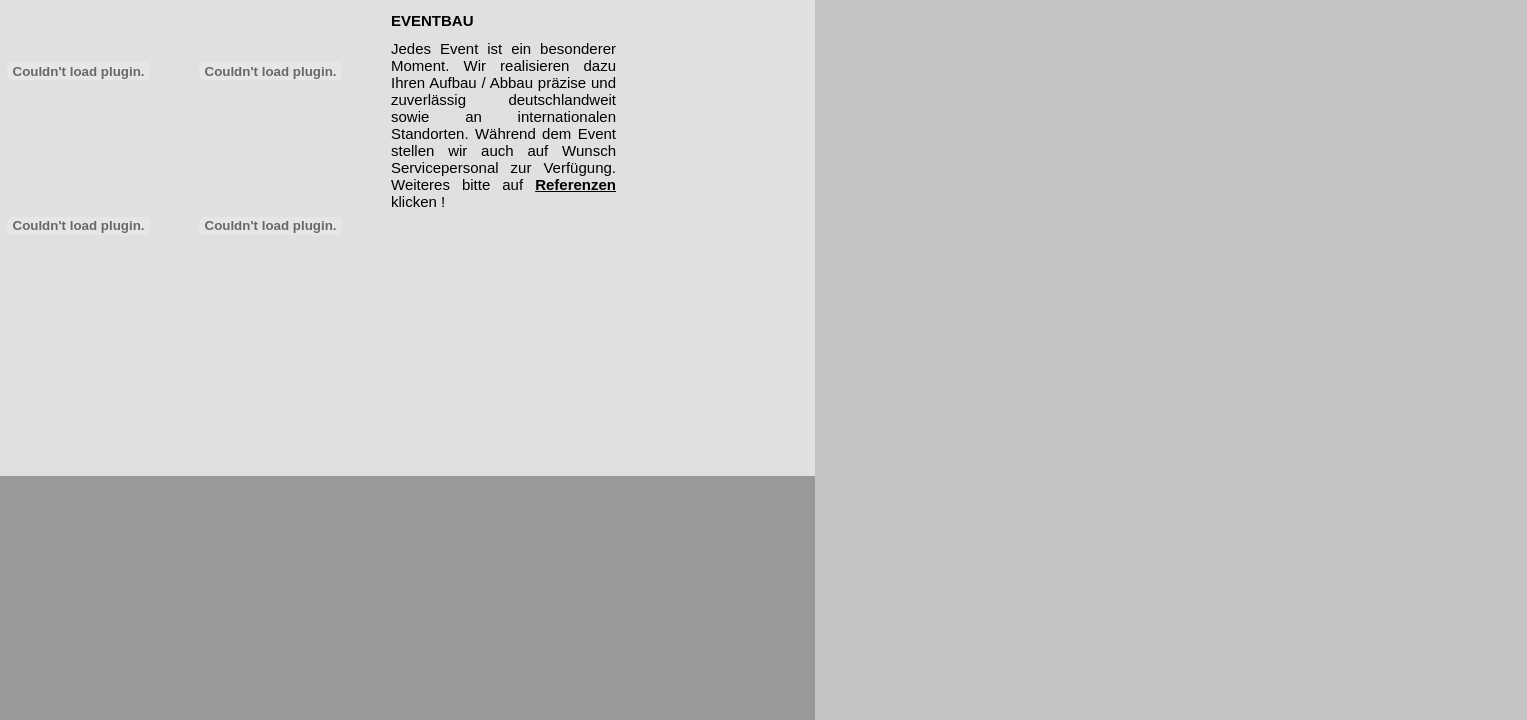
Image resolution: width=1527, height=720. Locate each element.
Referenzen (575, 184)
